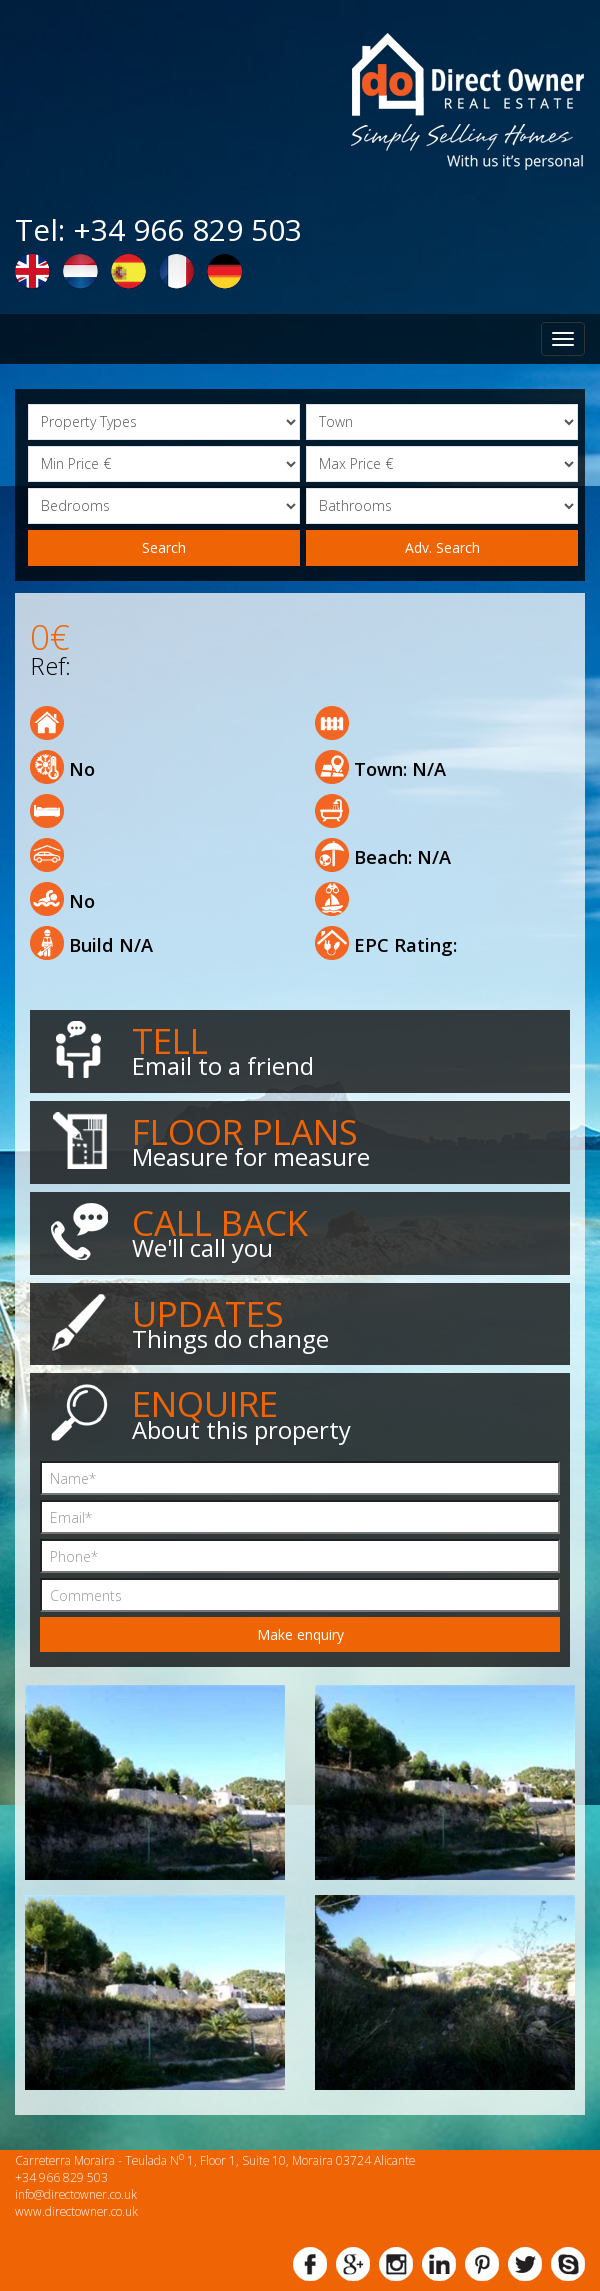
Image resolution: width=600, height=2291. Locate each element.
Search (164, 547)
